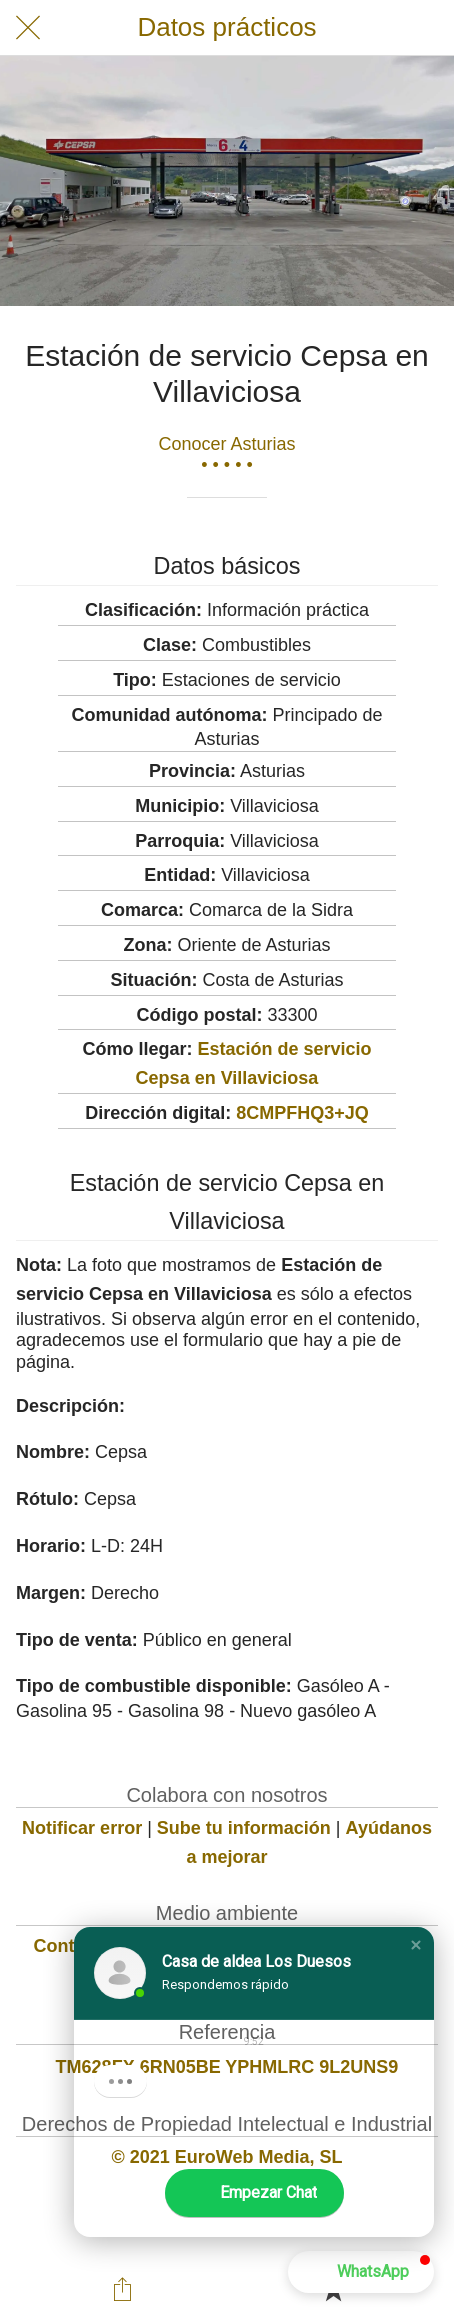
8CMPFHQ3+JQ (302, 1113)
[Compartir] (122, 2289)
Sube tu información (244, 1828)
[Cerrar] (28, 28)
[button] (416, 1945)
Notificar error (82, 1828)
